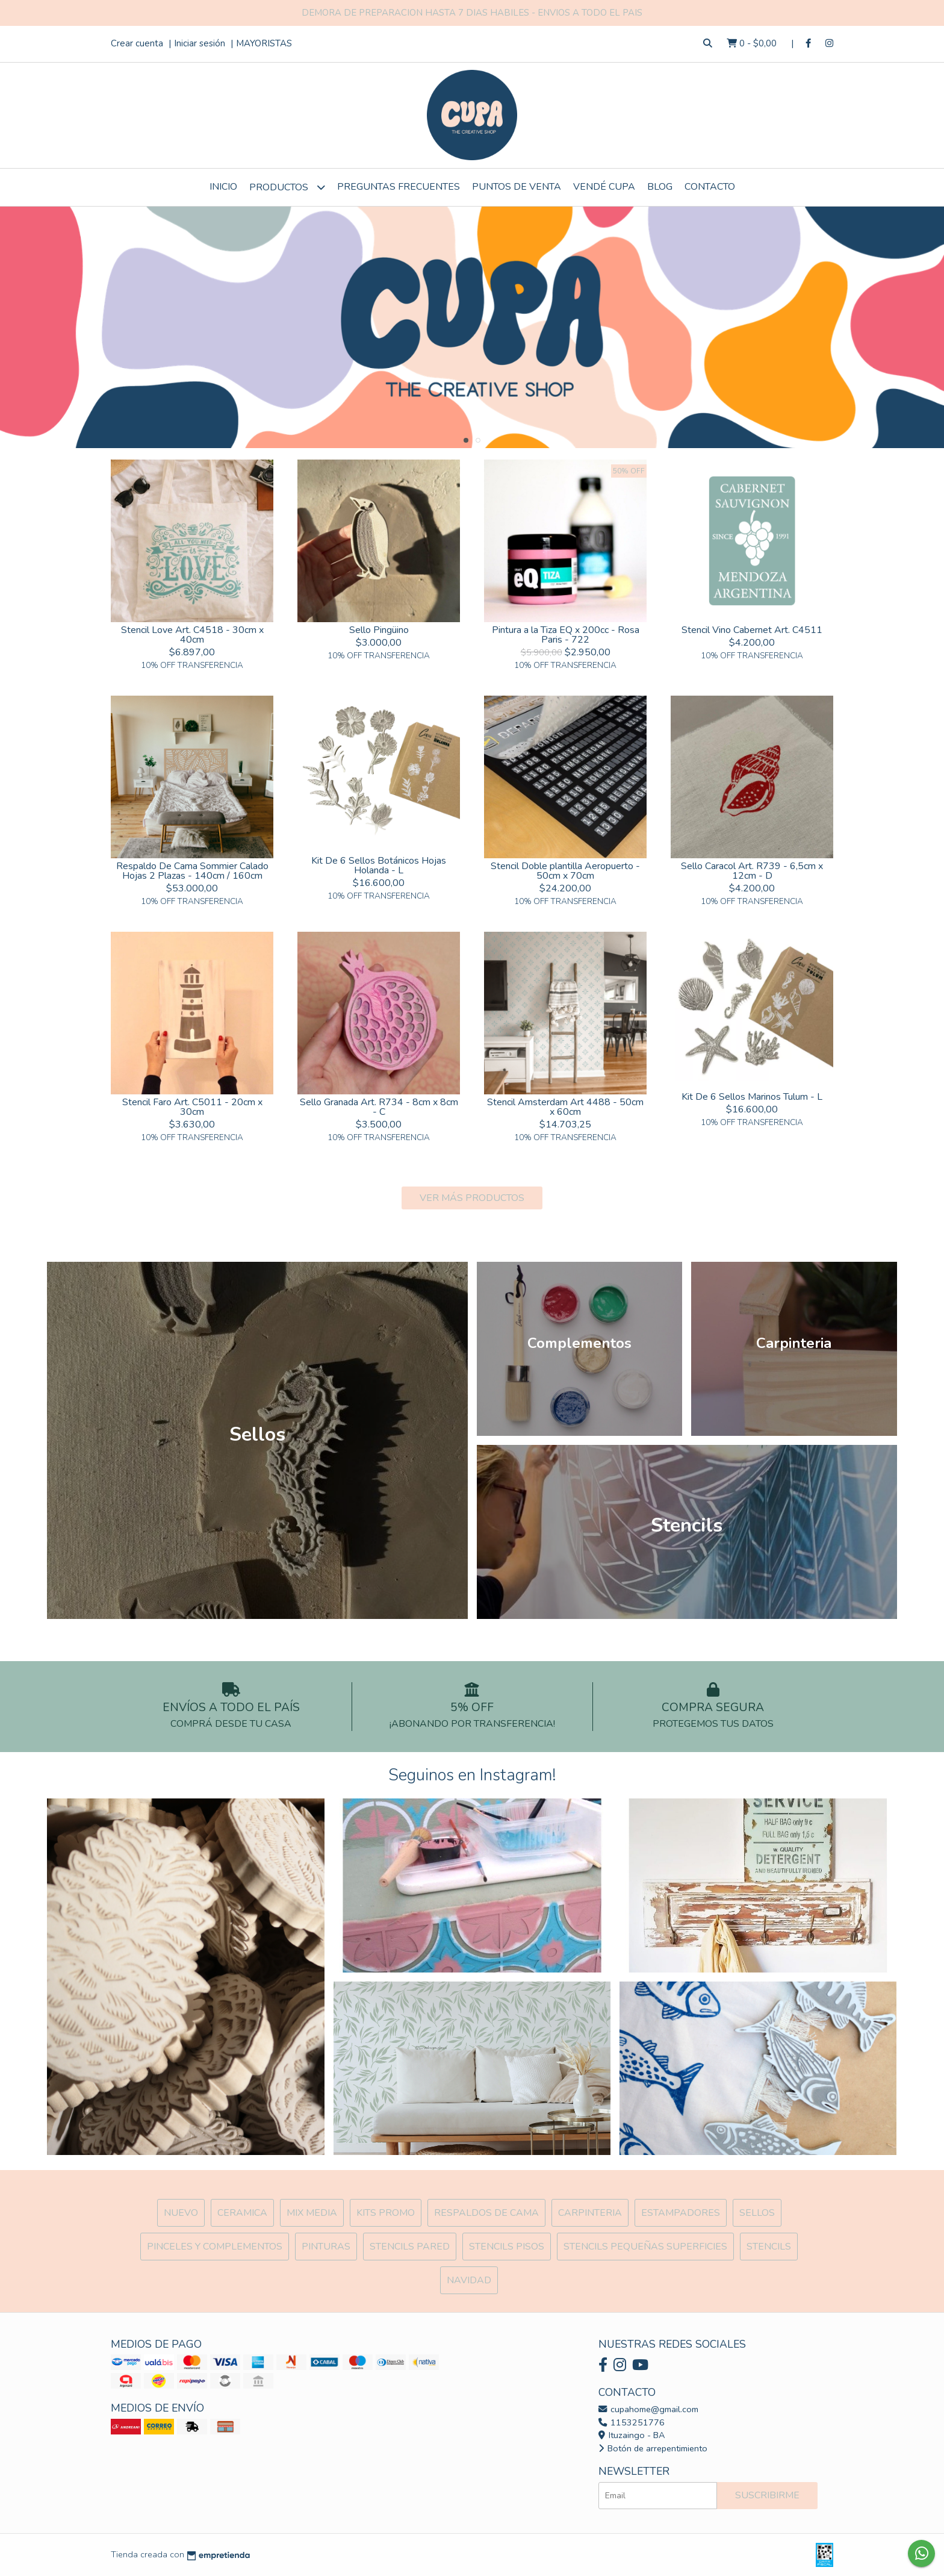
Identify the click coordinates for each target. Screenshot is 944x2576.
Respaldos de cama (486, 2212)
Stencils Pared (410, 2246)
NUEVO (181, 2212)
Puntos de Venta (516, 186)
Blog (659, 186)
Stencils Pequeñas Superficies (645, 2246)
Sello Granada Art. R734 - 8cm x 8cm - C (379, 1107)
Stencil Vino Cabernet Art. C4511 (752, 630)
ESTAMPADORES (680, 2212)
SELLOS (757, 2212)
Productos (287, 187)
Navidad (469, 2280)
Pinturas (326, 2246)
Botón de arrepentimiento (652, 2448)
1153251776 (631, 2422)
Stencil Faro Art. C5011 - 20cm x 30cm (192, 1107)
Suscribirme (767, 2495)
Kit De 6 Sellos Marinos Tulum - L (752, 1096)
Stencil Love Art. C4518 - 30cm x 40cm (192, 634)
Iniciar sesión (199, 43)
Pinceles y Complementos (214, 2246)
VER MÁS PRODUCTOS (472, 1198)
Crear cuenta (137, 43)
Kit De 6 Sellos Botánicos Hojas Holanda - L (378, 865)
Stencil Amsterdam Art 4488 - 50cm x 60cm (565, 1107)
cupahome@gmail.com (648, 2409)
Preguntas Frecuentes (398, 186)
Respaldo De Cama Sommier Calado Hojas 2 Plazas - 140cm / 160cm (192, 870)
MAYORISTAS (264, 43)
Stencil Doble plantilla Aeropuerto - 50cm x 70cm (565, 870)
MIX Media (312, 2212)
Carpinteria (590, 2212)
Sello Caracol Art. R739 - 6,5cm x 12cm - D (752, 870)
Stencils (769, 2246)
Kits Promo (385, 2212)
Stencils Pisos (506, 2246)
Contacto (710, 186)
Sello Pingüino (379, 630)
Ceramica (242, 2212)
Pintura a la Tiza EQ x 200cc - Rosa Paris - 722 (565, 634)
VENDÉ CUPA (604, 186)
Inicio (223, 186)
